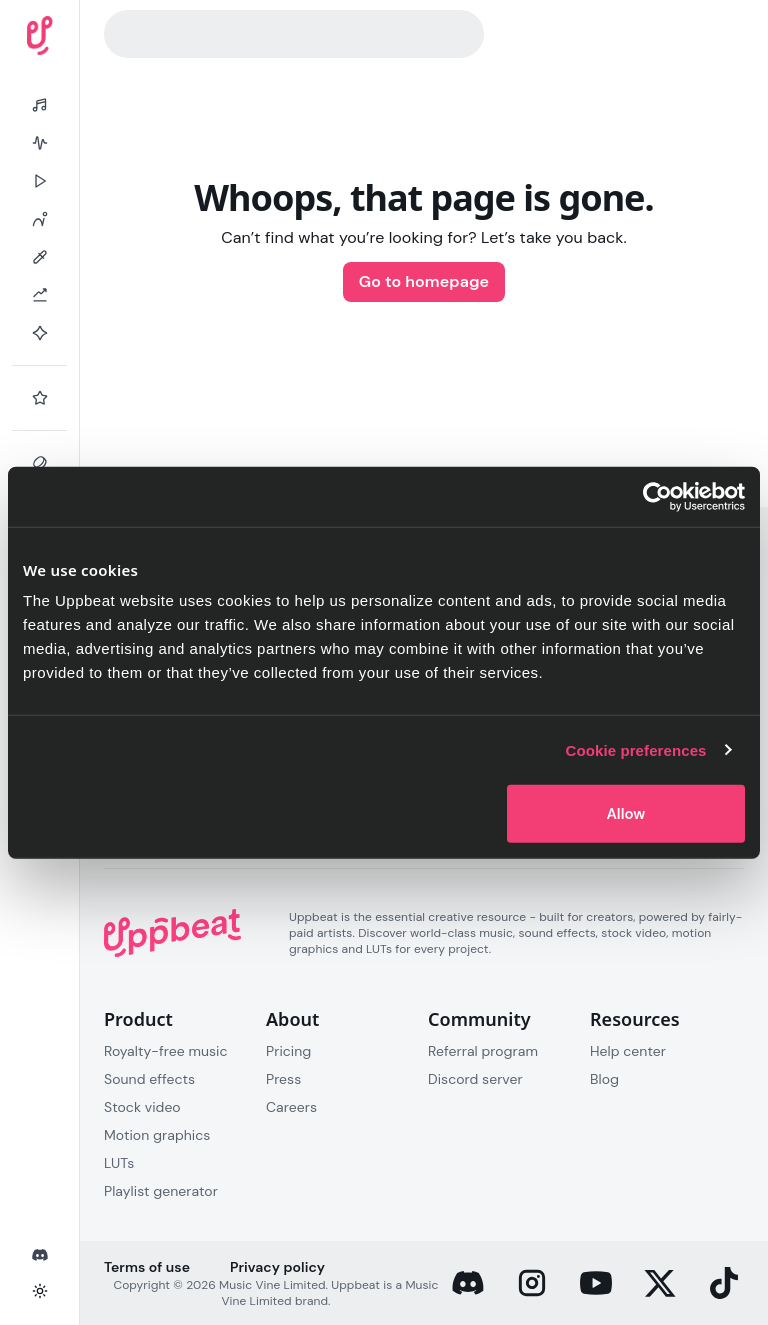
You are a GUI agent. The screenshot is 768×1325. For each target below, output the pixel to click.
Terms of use (147, 1267)
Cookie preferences (636, 749)
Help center (628, 1051)
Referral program (483, 1051)
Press (283, 1079)
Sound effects (149, 1079)
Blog (604, 1079)
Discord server (475, 1079)
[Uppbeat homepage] (40, 35)
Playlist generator (161, 1191)
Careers (291, 1107)
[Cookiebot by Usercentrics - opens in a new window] (657, 496)
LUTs (119, 1163)
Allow (625, 814)
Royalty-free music (166, 1051)
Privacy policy (277, 1267)
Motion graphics (157, 1135)
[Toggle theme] (40, 1291)
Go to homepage (424, 281)
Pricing (288, 1051)
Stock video (142, 1107)
